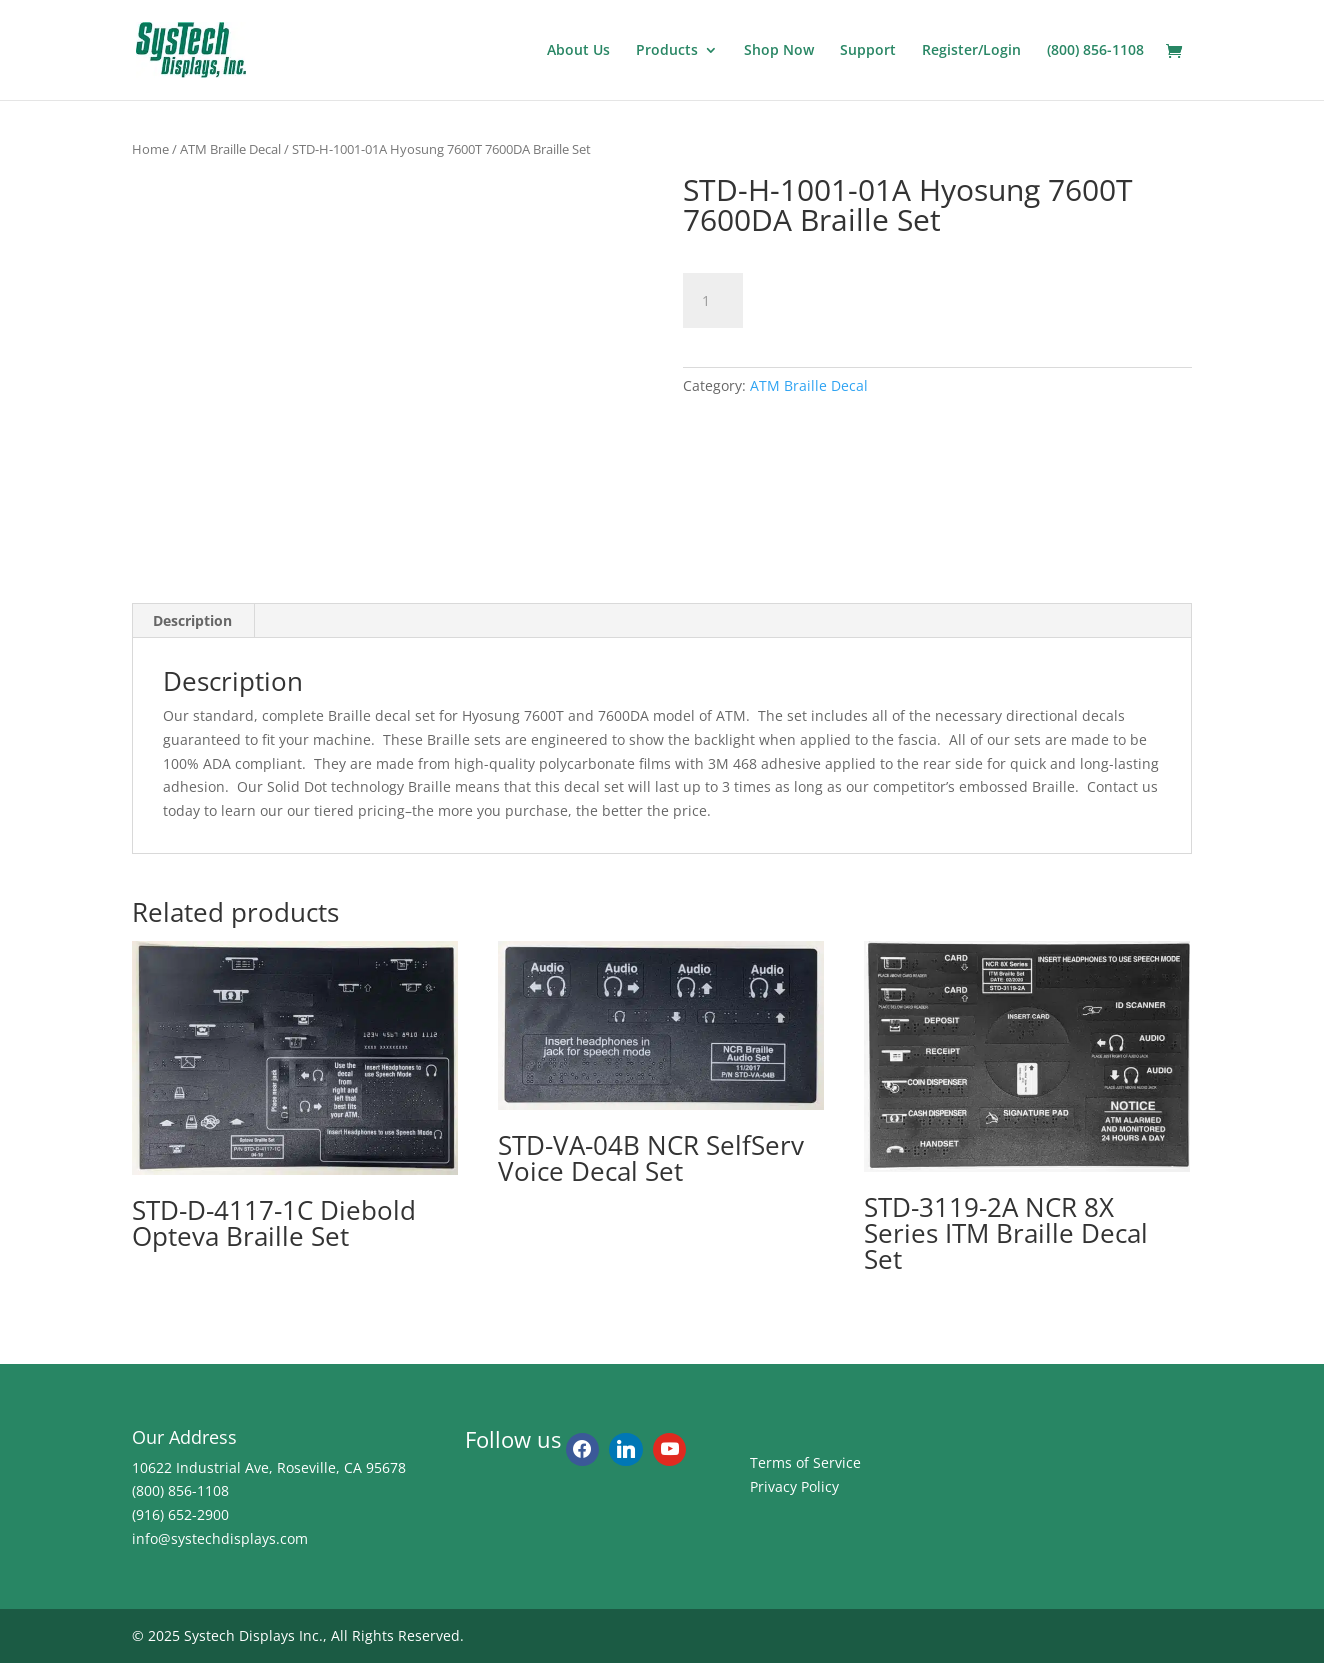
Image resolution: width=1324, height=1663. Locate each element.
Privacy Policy (794, 1486)
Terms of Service (805, 1462)
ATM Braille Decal (230, 149)
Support (868, 51)
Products (667, 51)
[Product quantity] (713, 301)
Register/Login (971, 51)
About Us (578, 51)
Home (150, 149)
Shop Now (779, 51)
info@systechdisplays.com (220, 1538)
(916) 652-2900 (180, 1514)
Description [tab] (192, 620)
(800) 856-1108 (1095, 51)
